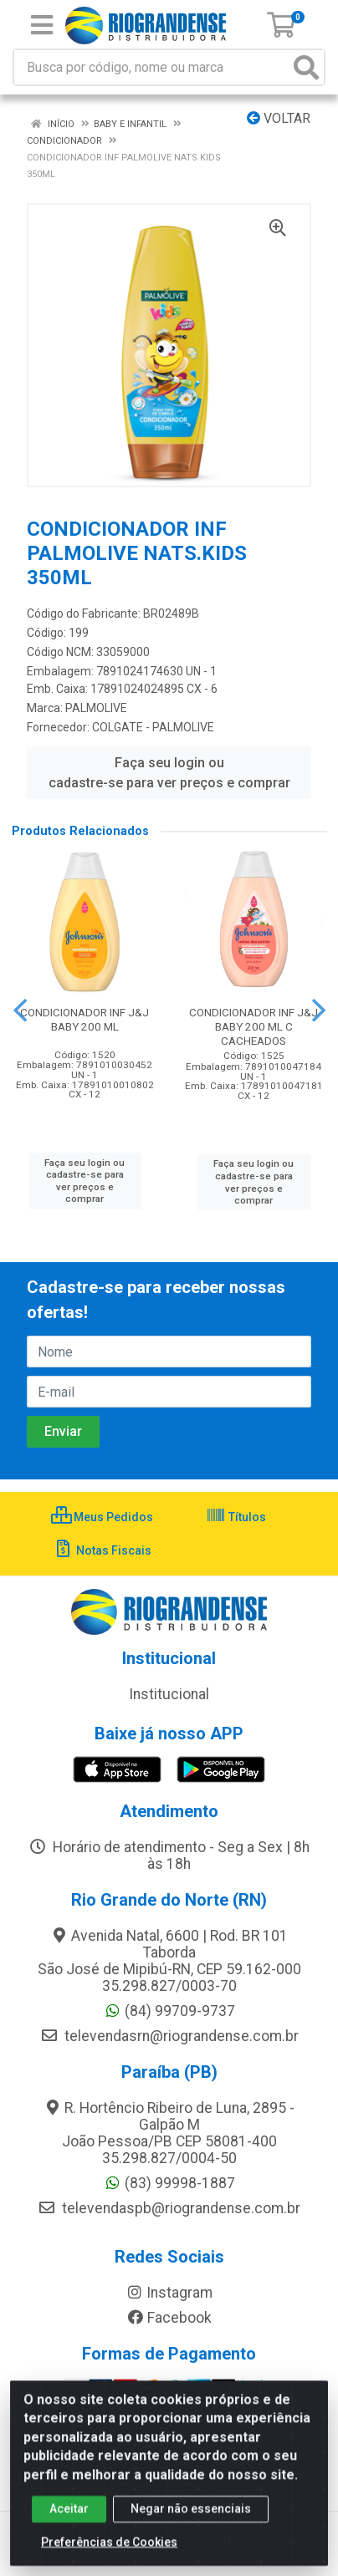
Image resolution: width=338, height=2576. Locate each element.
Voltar (278, 118)
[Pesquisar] (306, 67)
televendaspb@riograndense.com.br (169, 2208)
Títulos (236, 1517)
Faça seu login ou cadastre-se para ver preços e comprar (169, 773)
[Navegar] (20, 1010)
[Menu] (42, 25)
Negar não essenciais (191, 2517)
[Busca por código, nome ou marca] (151, 67)
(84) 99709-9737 (169, 2011)
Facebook (169, 2317)
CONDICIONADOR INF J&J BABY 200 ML (84, 1019)
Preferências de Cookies (109, 2551)
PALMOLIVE (96, 708)
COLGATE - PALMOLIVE (153, 727)
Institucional (169, 1694)
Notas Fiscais (102, 1550)
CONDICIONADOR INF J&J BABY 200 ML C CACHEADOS (253, 1026)
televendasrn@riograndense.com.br (169, 2036)
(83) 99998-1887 (169, 2183)
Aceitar (69, 2517)
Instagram (169, 2292)
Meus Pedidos (102, 1517)
